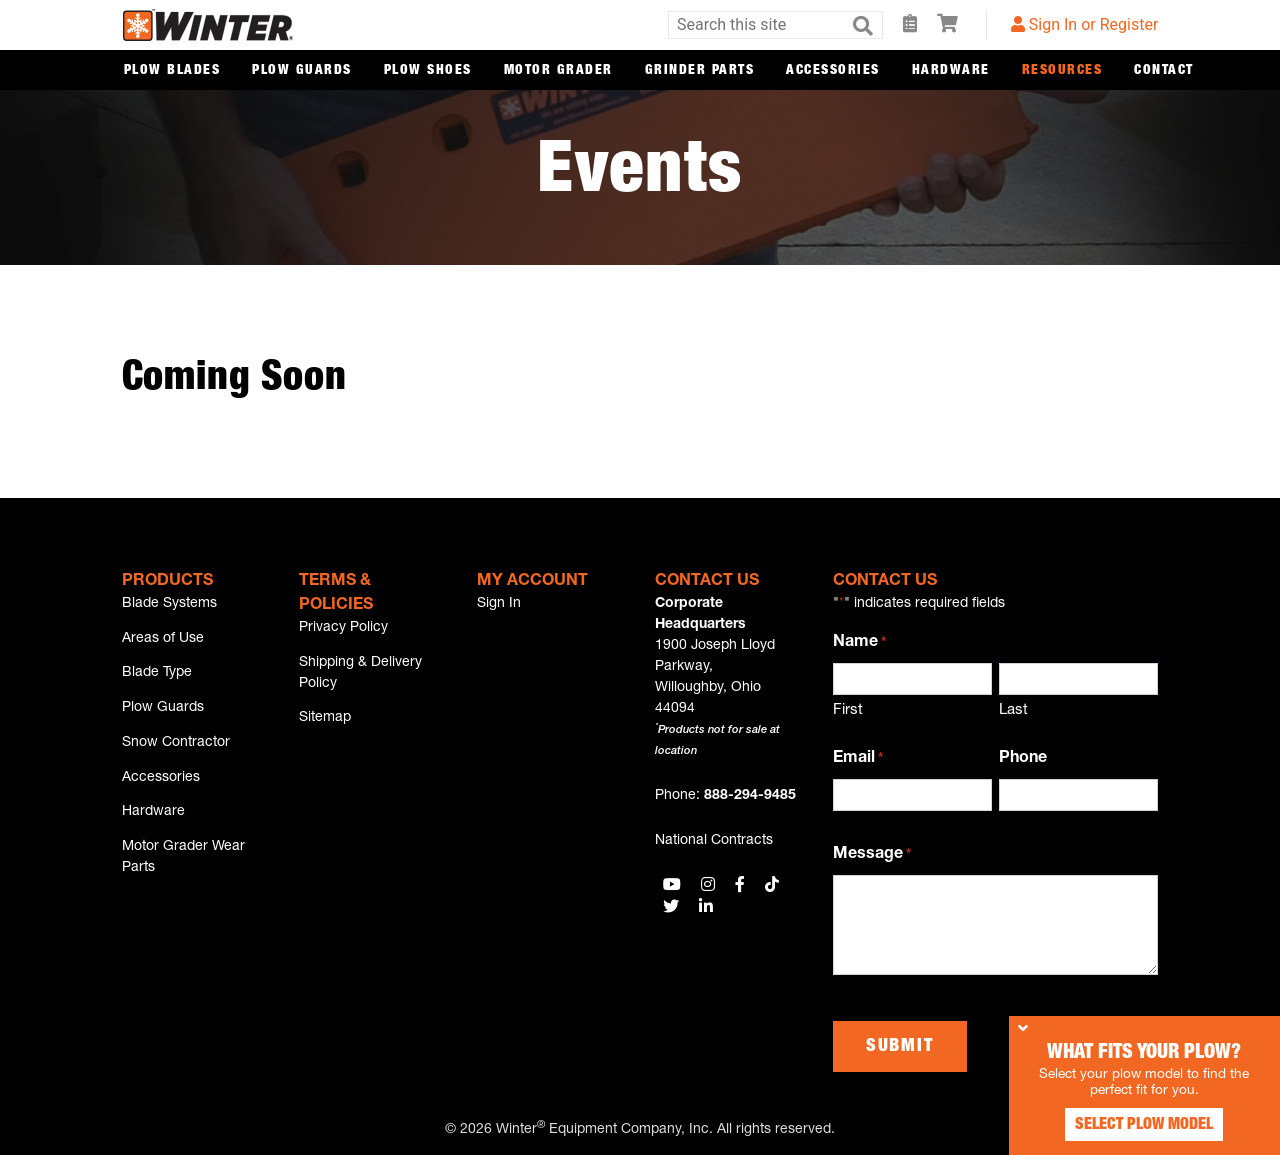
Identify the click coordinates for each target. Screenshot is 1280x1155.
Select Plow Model (1130, 1115)
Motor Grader (558, 71)
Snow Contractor (176, 752)
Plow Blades (172, 71)
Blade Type (157, 678)
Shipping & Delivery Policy (360, 675)
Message (872, 856)
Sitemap (325, 723)
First (848, 710)
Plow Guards (302, 71)
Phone (1023, 759)
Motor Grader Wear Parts (183, 873)
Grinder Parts (700, 71)
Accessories (833, 71)
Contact (1164, 71)
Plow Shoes (428, 71)
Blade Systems (169, 604)
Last (1013, 710)
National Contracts (714, 841)
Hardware (951, 71)
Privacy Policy (343, 628)
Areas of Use (163, 641)
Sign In (499, 604)
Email (858, 760)
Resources (1062, 71)
